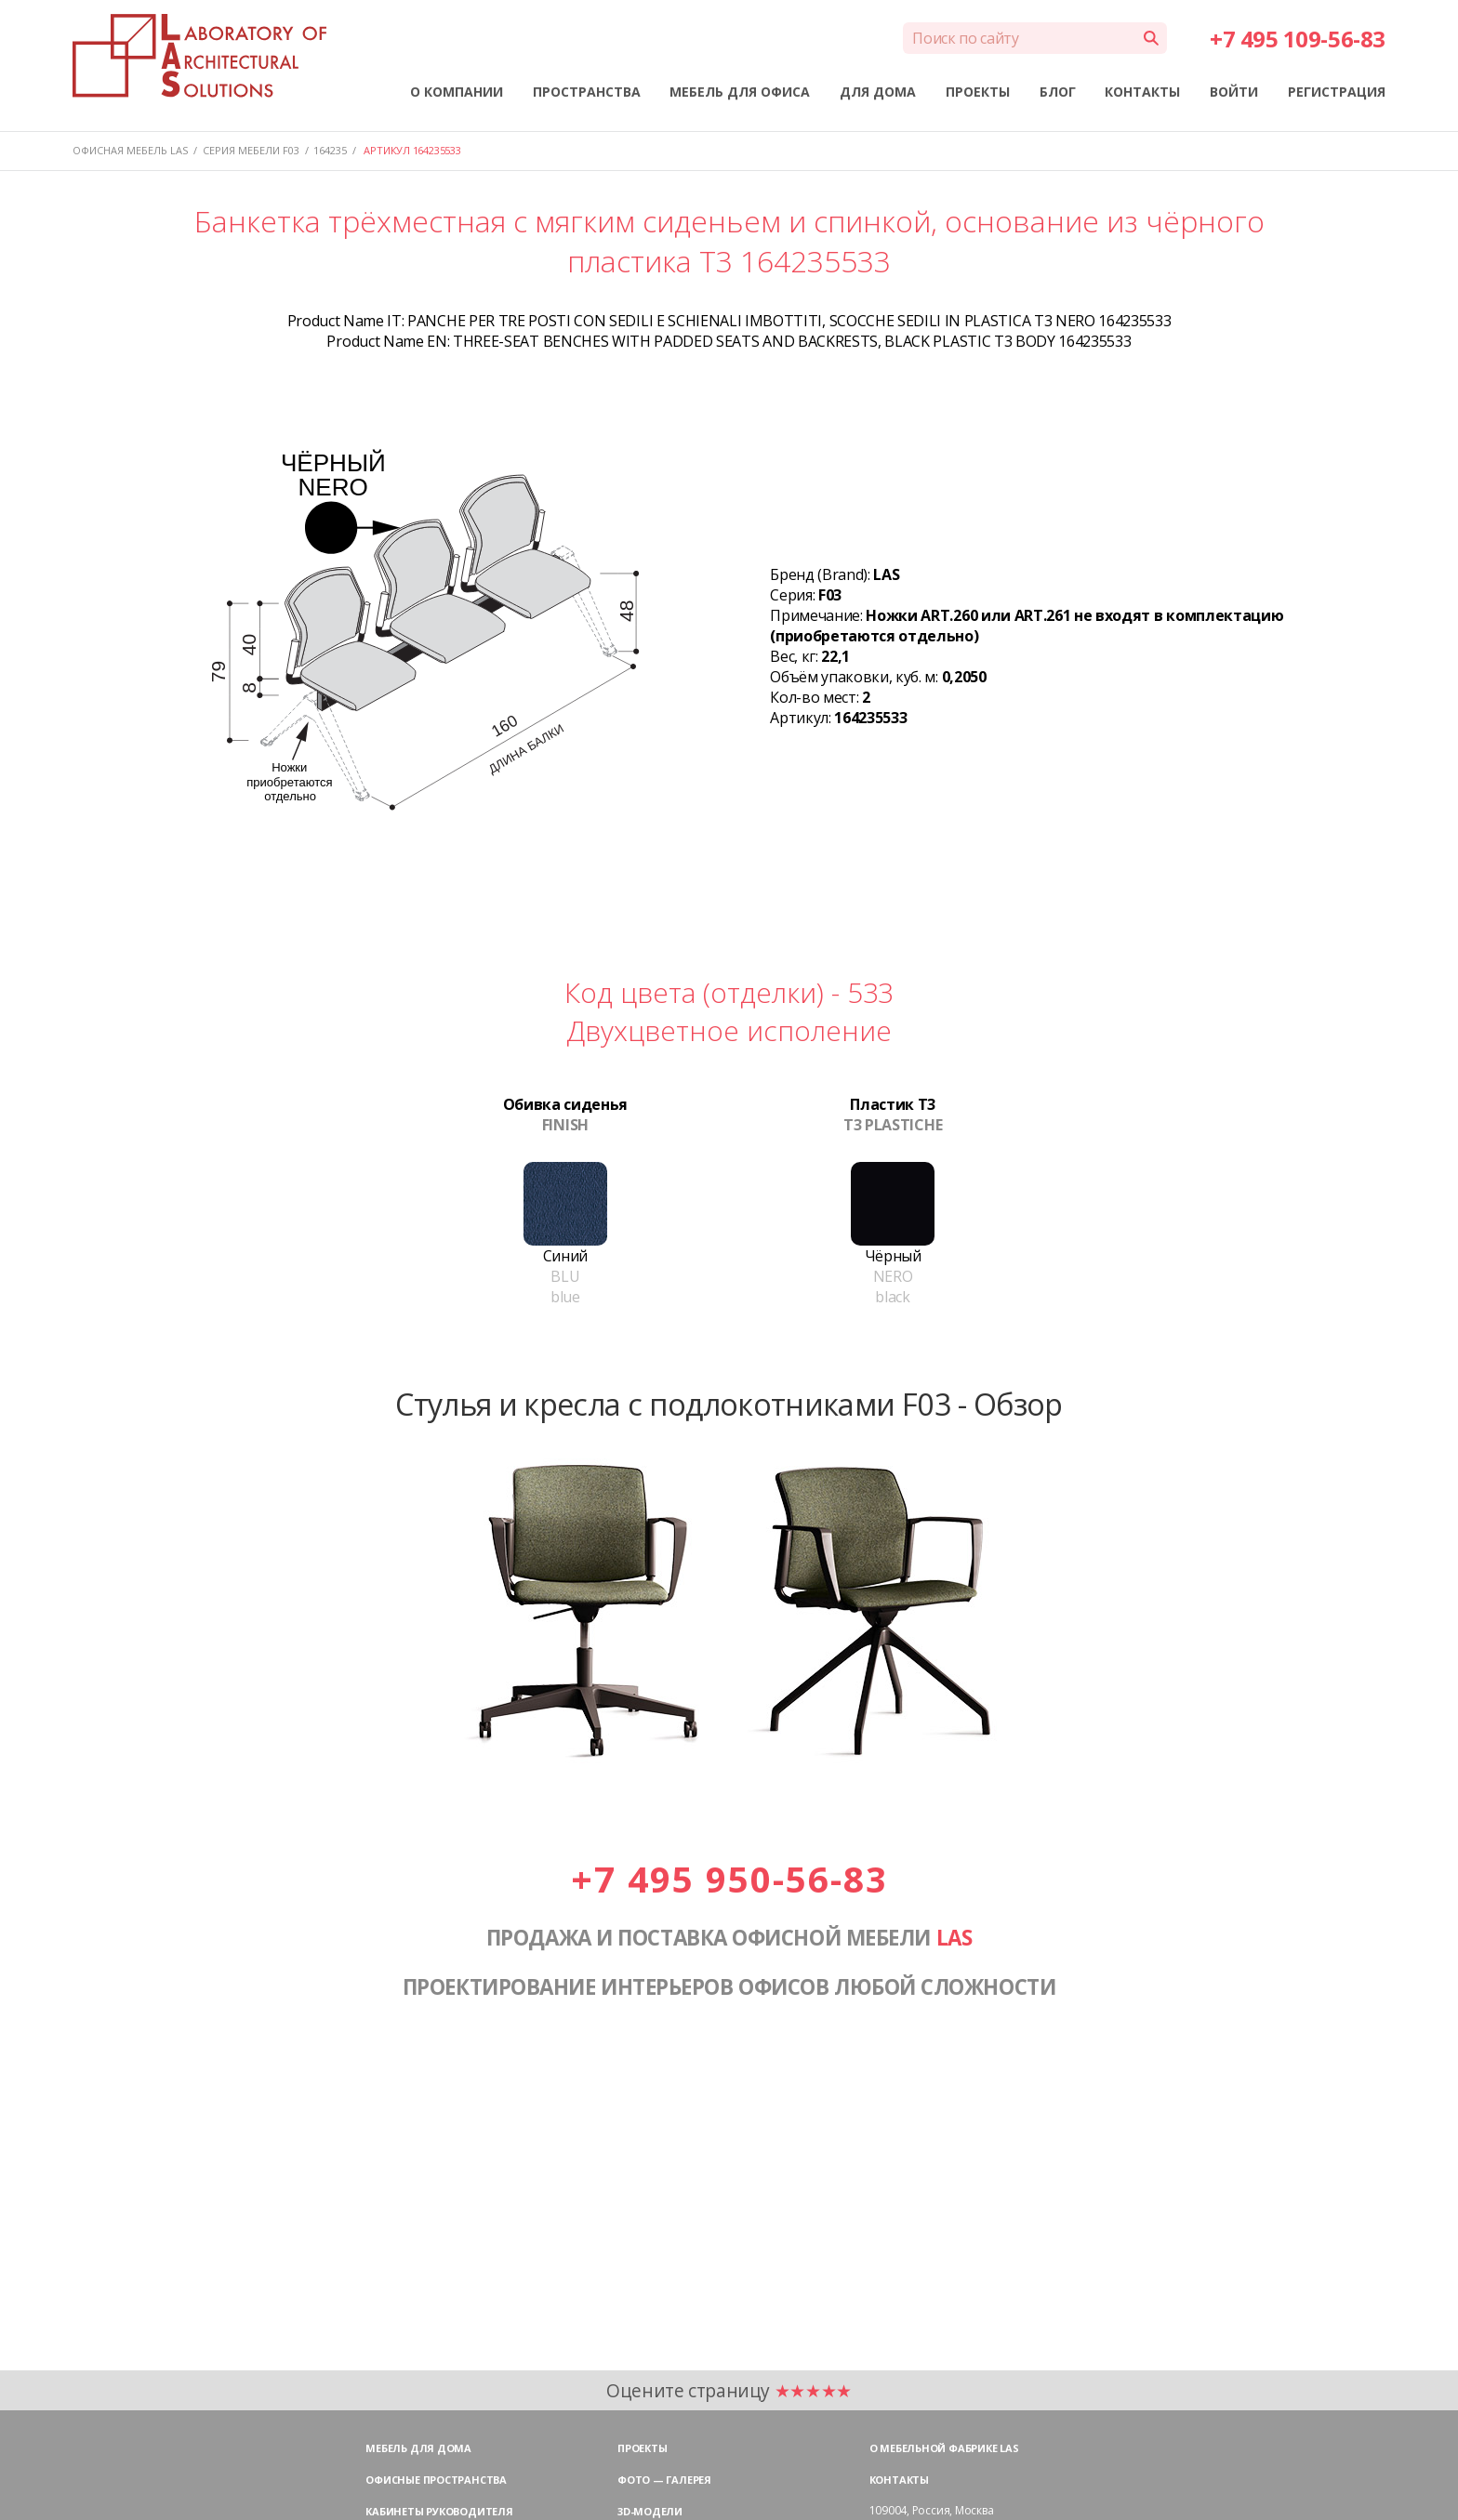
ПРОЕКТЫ (978, 91)
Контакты (899, 2480)
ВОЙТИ (1234, 91)
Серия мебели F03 (251, 150)
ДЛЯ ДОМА (878, 91)
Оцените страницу (729, 2390)
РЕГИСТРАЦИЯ (1336, 91)
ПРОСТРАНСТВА (587, 91)
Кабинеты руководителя (438, 2511)
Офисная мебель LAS (130, 150)
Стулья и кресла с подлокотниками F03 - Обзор (729, 1403)
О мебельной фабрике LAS (944, 2448)
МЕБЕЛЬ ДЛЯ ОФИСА (739, 91)
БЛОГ (1058, 91)
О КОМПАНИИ (456, 91)
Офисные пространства (436, 2480)
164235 (330, 150)
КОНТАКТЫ (1142, 91)
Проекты (642, 2448)
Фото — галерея (664, 2480)
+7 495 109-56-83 (1297, 38)
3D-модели (650, 2511)
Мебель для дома (418, 2448)
